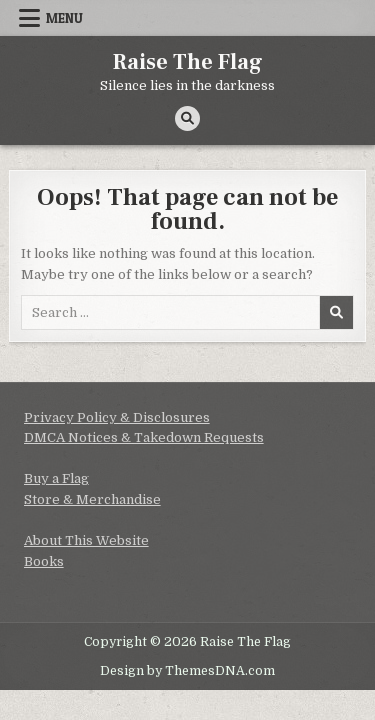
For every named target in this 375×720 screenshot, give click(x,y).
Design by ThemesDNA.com (187, 671)
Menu (64, 18)
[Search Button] (187, 118)
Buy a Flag (56, 478)
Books (44, 561)
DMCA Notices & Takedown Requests (144, 437)
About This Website (86, 540)
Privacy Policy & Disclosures (117, 417)
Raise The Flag (188, 62)
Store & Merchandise (92, 499)
